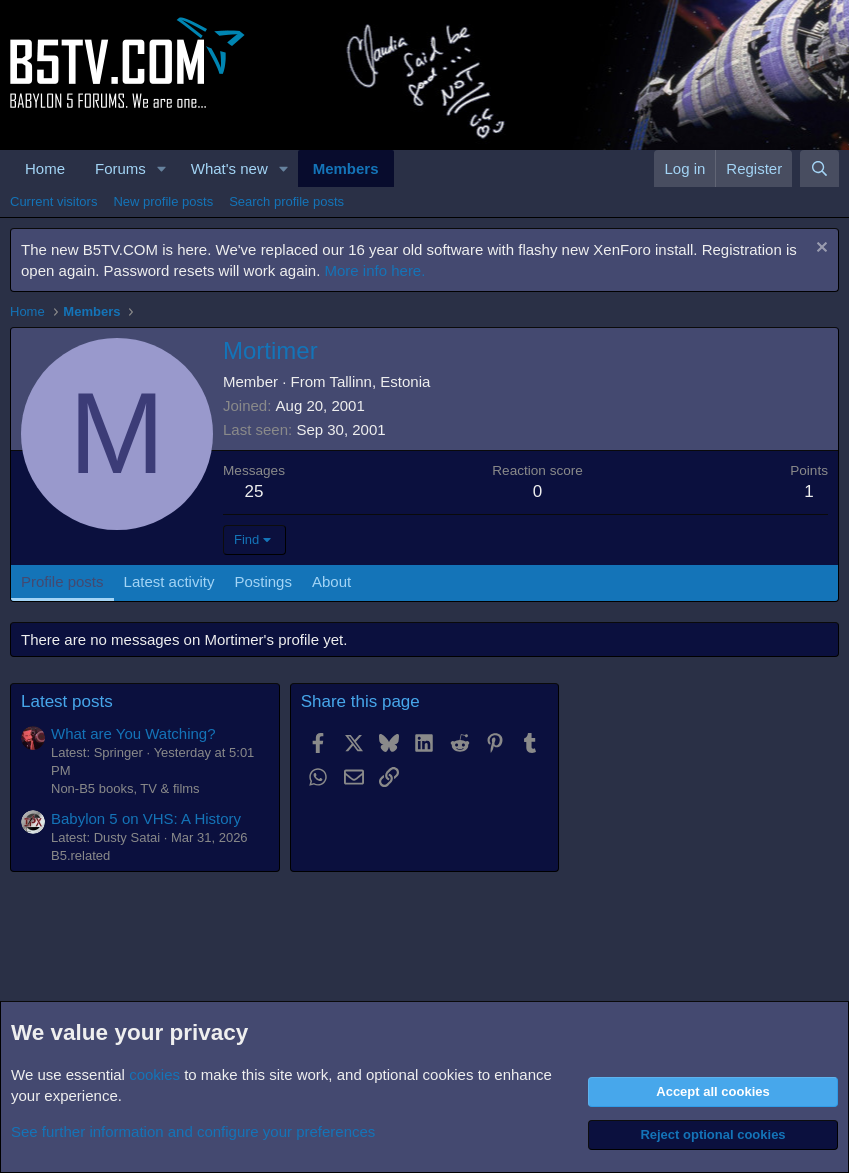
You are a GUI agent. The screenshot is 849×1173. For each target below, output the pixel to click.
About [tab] (331, 581)
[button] (162, 168)
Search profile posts (286, 201)
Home (45, 168)
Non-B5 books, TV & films (125, 788)
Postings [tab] (263, 581)
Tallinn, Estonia (379, 381)
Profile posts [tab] (62, 581)
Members (346, 168)
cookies (154, 1074)
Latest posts (67, 701)
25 (254, 491)
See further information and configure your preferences (193, 1131)
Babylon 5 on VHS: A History (146, 818)
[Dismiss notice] (819, 249)
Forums (120, 168)
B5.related (80, 855)
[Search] (819, 168)
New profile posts (163, 201)
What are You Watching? (133, 733)
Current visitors (53, 201)
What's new (229, 168)
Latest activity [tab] (169, 581)
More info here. (375, 270)
